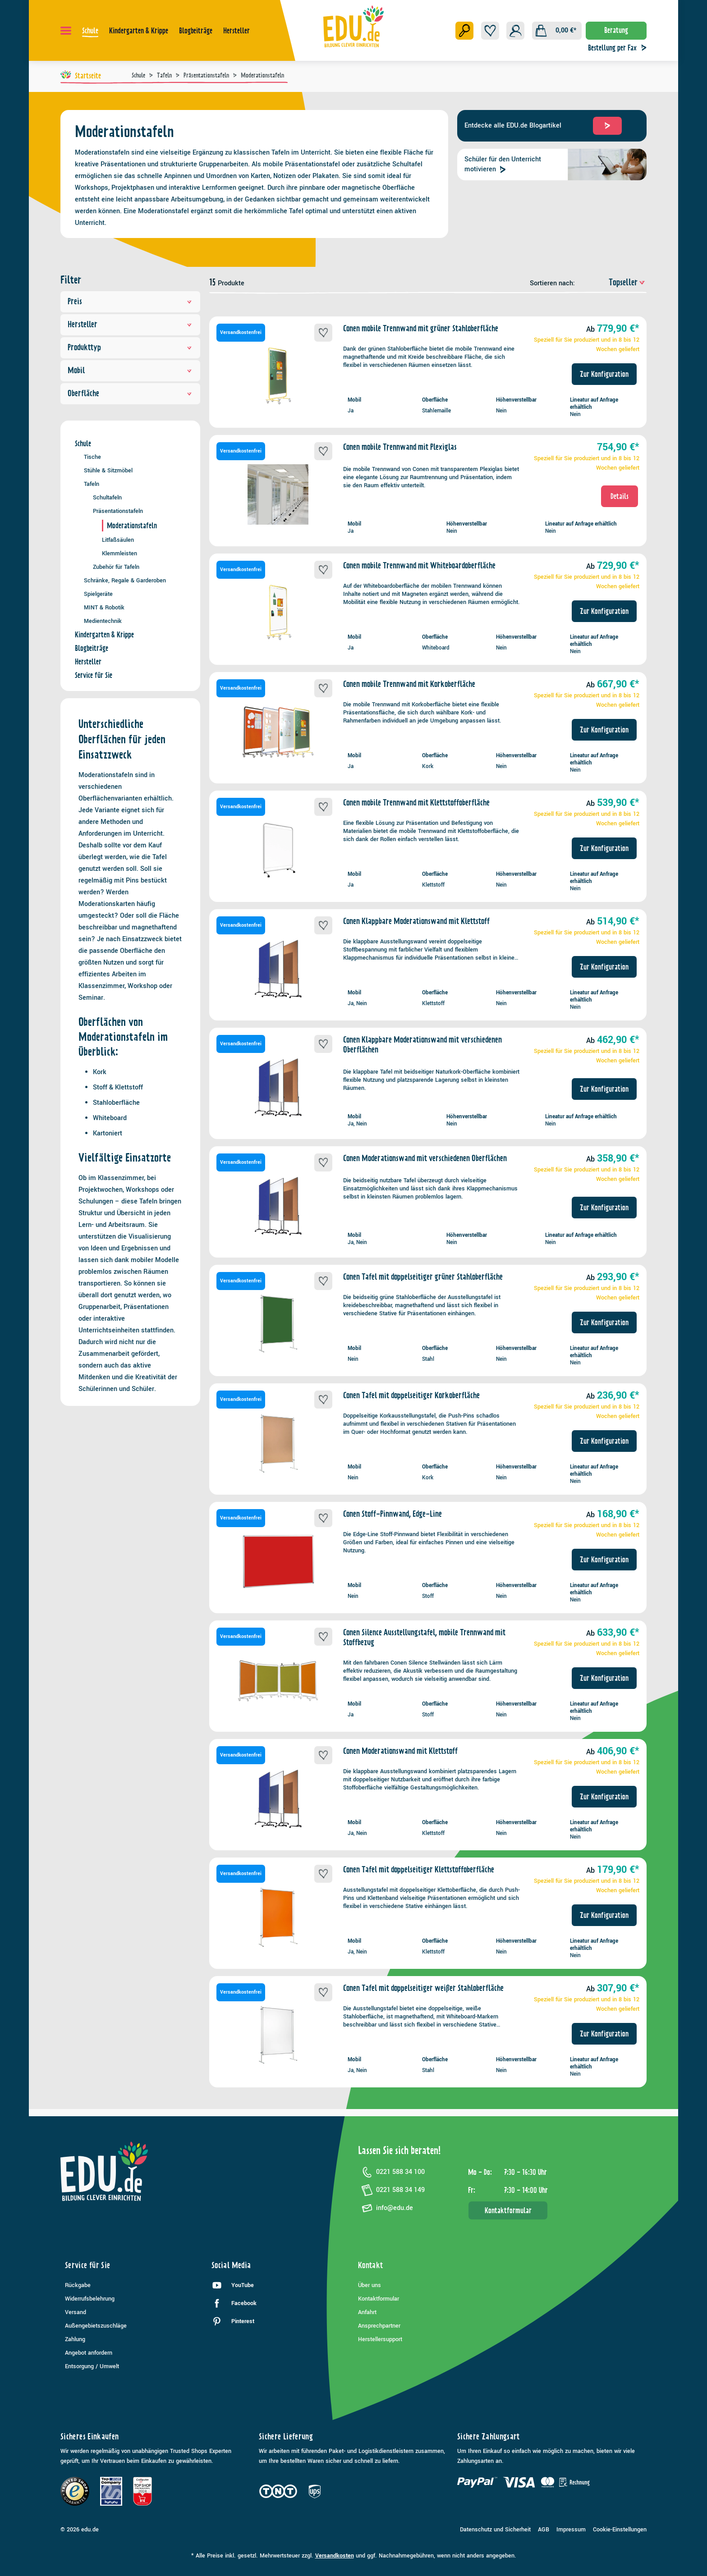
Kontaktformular (508, 2210)
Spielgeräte (98, 594)
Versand (75, 2312)
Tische (92, 457)
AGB (543, 2530)
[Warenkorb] (557, 31)
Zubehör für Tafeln (116, 567)
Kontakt (370, 2265)
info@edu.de (385, 2208)
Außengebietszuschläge (96, 2326)
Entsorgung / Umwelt (92, 2366)
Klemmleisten (119, 553)
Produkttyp (130, 347)
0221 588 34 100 (391, 2172)
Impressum (571, 2530)
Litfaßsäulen (118, 539)
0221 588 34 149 (391, 2190)
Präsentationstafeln (118, 511)
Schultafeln (107, 497)
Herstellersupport (380, 2339)
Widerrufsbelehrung (90, 2299)
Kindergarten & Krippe (104, 634)
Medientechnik (103, 621)
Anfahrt (367, 2312)
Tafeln (91, 484)
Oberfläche (130, 393)
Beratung (616, 30)
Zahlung (75, 2339)
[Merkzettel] (490, 31)
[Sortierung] (612, 282)
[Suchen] (464, 30)
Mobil (130, 370)
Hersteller (130, 324)
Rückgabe (78, 2285)
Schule (83, 443)
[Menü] (65, 31)
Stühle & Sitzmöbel (108, 470)
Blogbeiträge (91, 648)
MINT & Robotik (104, 607)
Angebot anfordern (88, 2353)
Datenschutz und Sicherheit (495, 2530)
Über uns (369, 2285)
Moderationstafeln (132, 525)
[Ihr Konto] (515, 31)
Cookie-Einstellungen (620, 2530)
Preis (130, 301)
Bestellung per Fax (619, 48)
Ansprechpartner (379, 2326)
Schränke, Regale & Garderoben (125, 580)
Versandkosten (334, 2556)
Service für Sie (93, 675)
